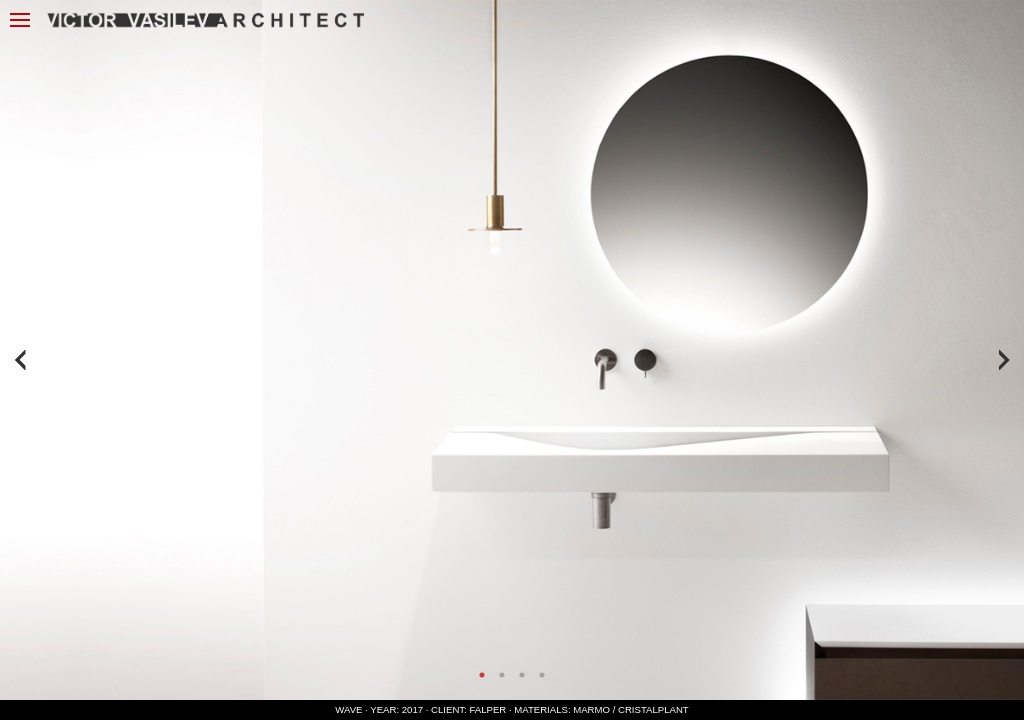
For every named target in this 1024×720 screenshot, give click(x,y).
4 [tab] (542, 675)
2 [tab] (502, 675)
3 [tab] (522, 675)
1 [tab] (482, 675)
